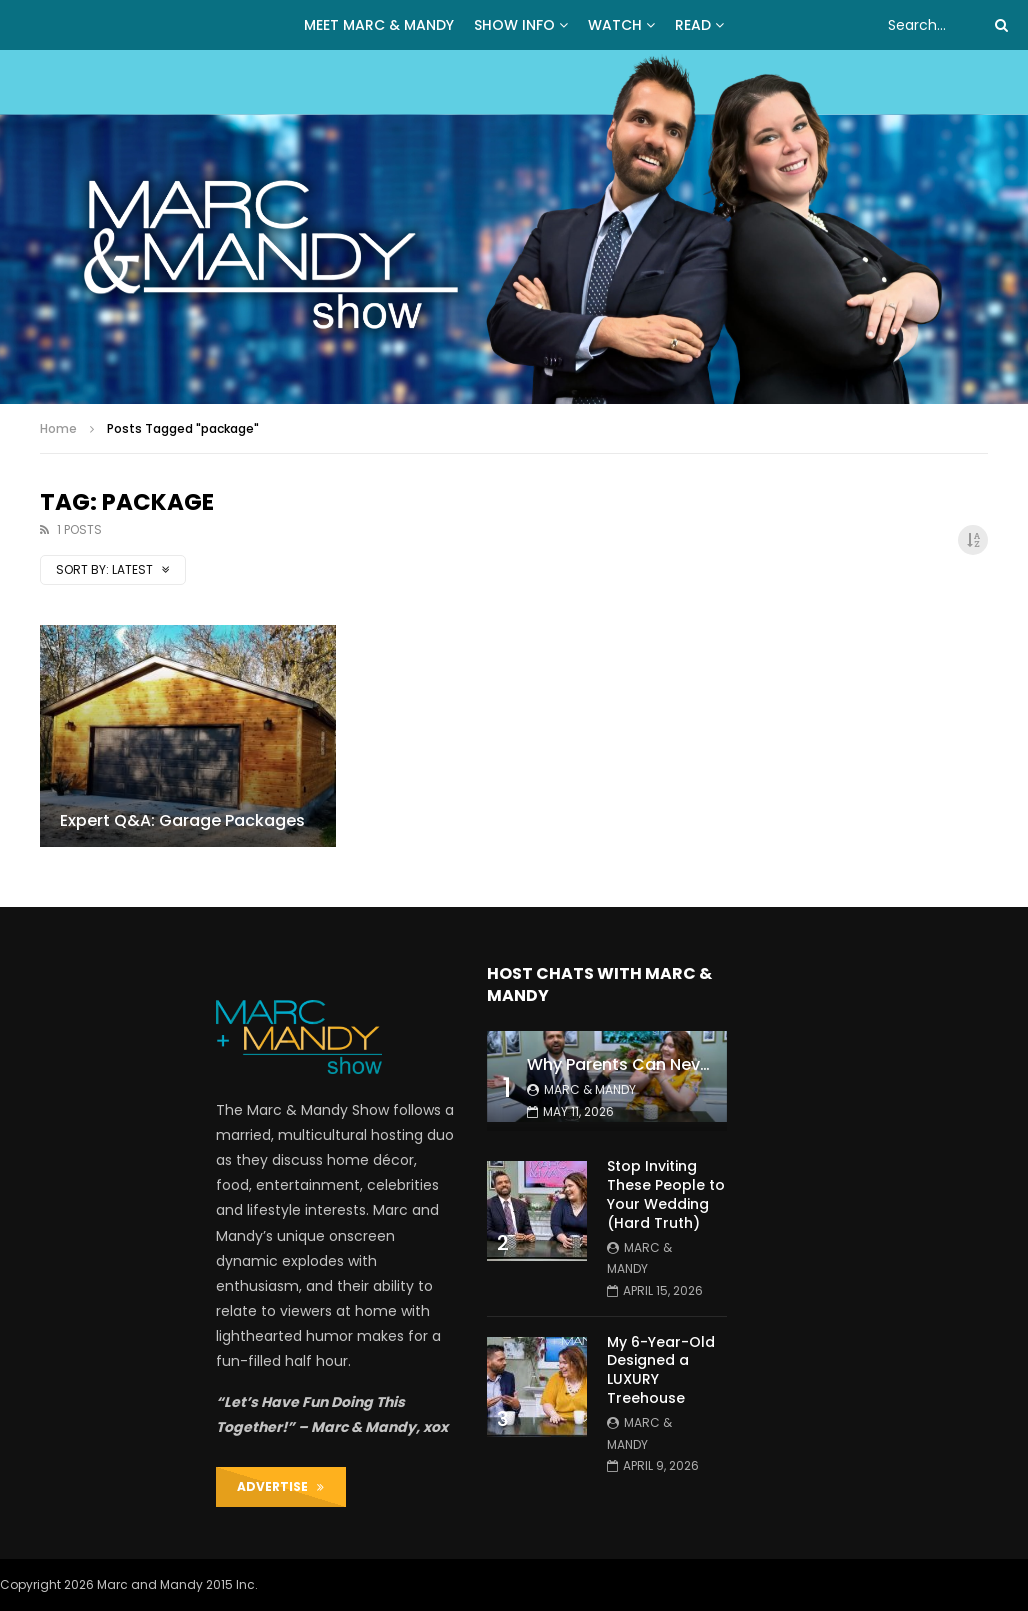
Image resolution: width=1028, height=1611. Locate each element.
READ (693, 25)
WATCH (615, 25)
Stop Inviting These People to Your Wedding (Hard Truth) (666, 1194)
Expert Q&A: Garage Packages (182, 820)
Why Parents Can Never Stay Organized (686, 1064)
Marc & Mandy (590, 1089)
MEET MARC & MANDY (379, 25)
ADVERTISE (280, 1486)
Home (58, 428)
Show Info (514, 25)
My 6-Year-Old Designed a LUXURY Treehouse (661, 1370)
